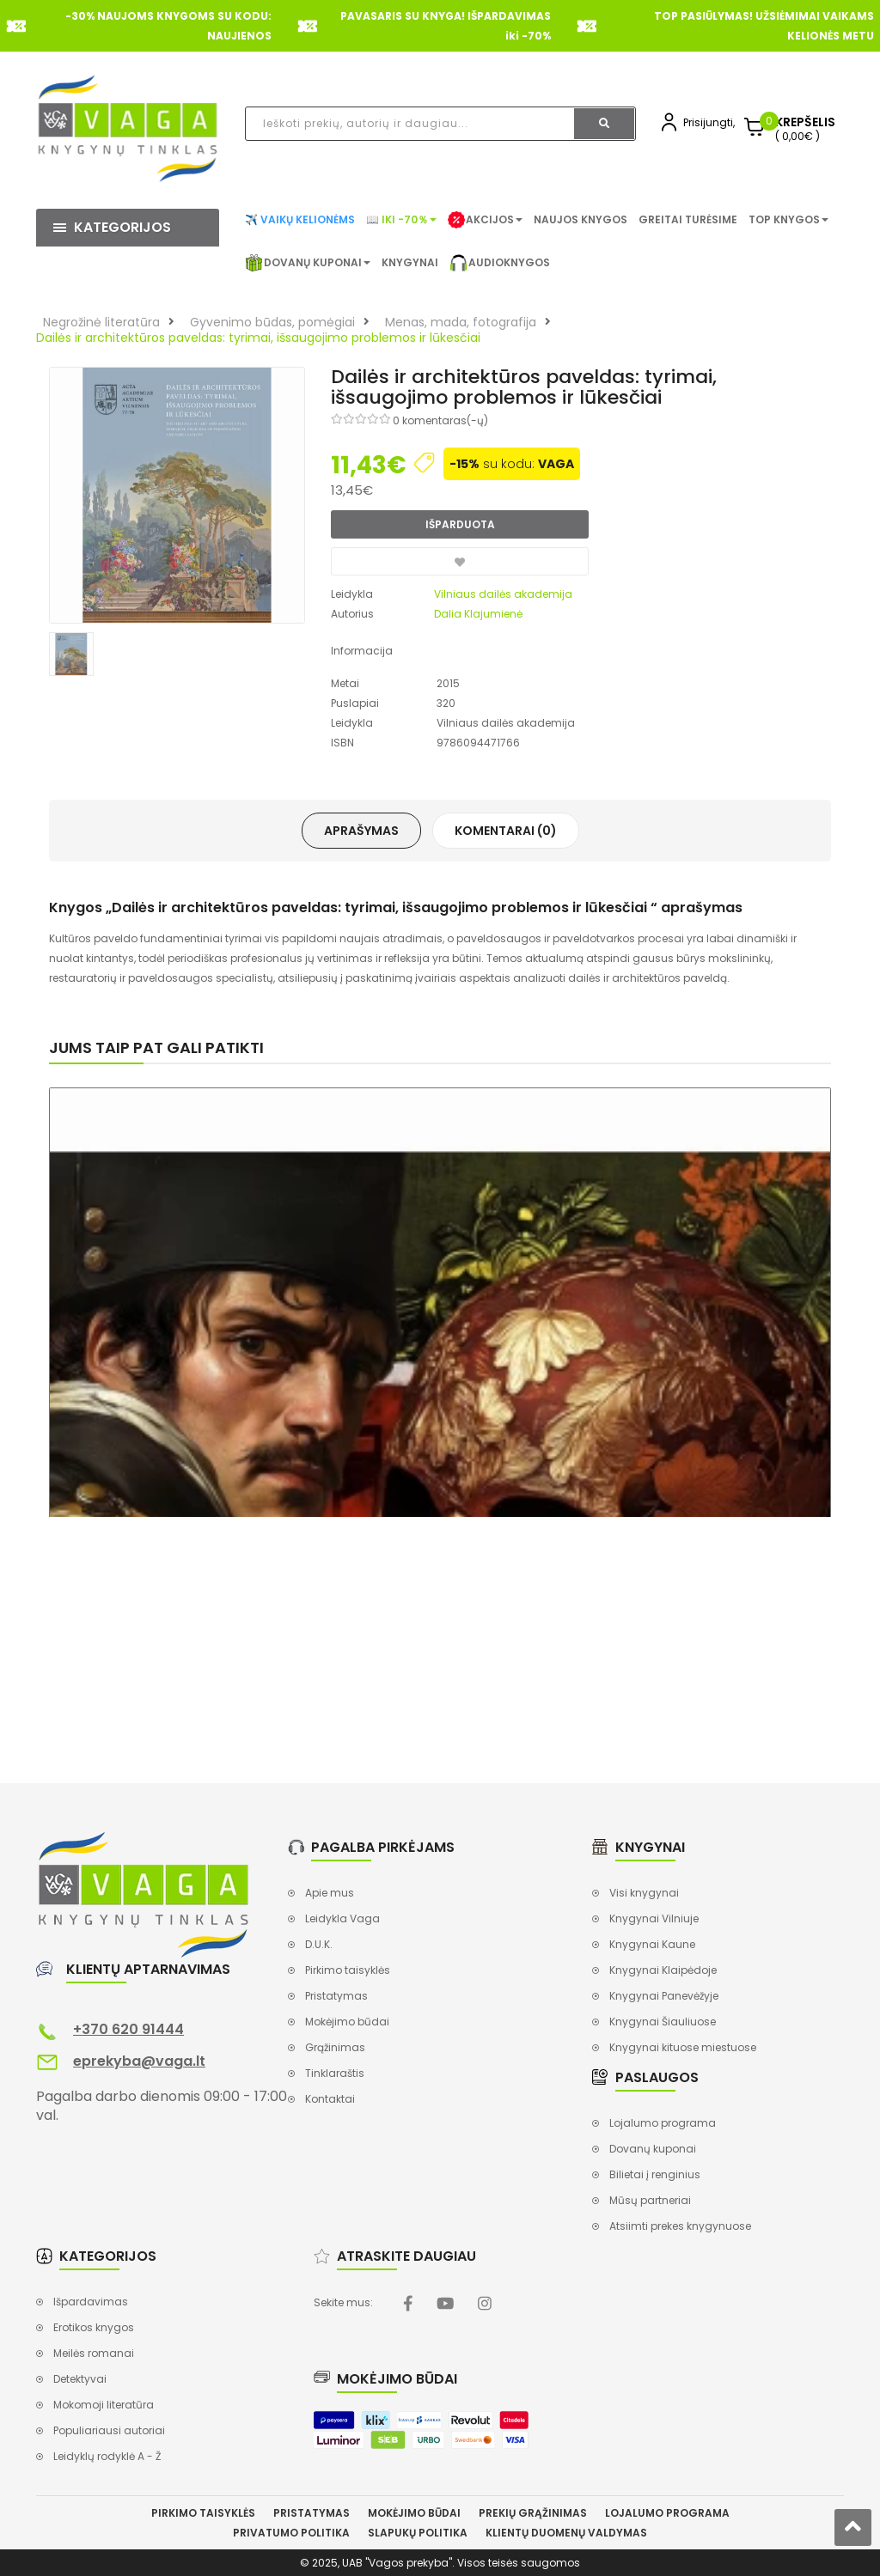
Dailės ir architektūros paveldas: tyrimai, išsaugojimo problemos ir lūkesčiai (258, 337)
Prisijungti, (709, 122)
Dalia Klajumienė (478, 613)
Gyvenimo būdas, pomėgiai (272, 322)
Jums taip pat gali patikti (156, 1047)
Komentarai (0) (506, 830)
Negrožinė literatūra (101, 322)
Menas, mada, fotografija (460, 322)
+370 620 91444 (128, 2029)
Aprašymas (361, 830)
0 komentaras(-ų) (440, 420)
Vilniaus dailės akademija (503, 594)
